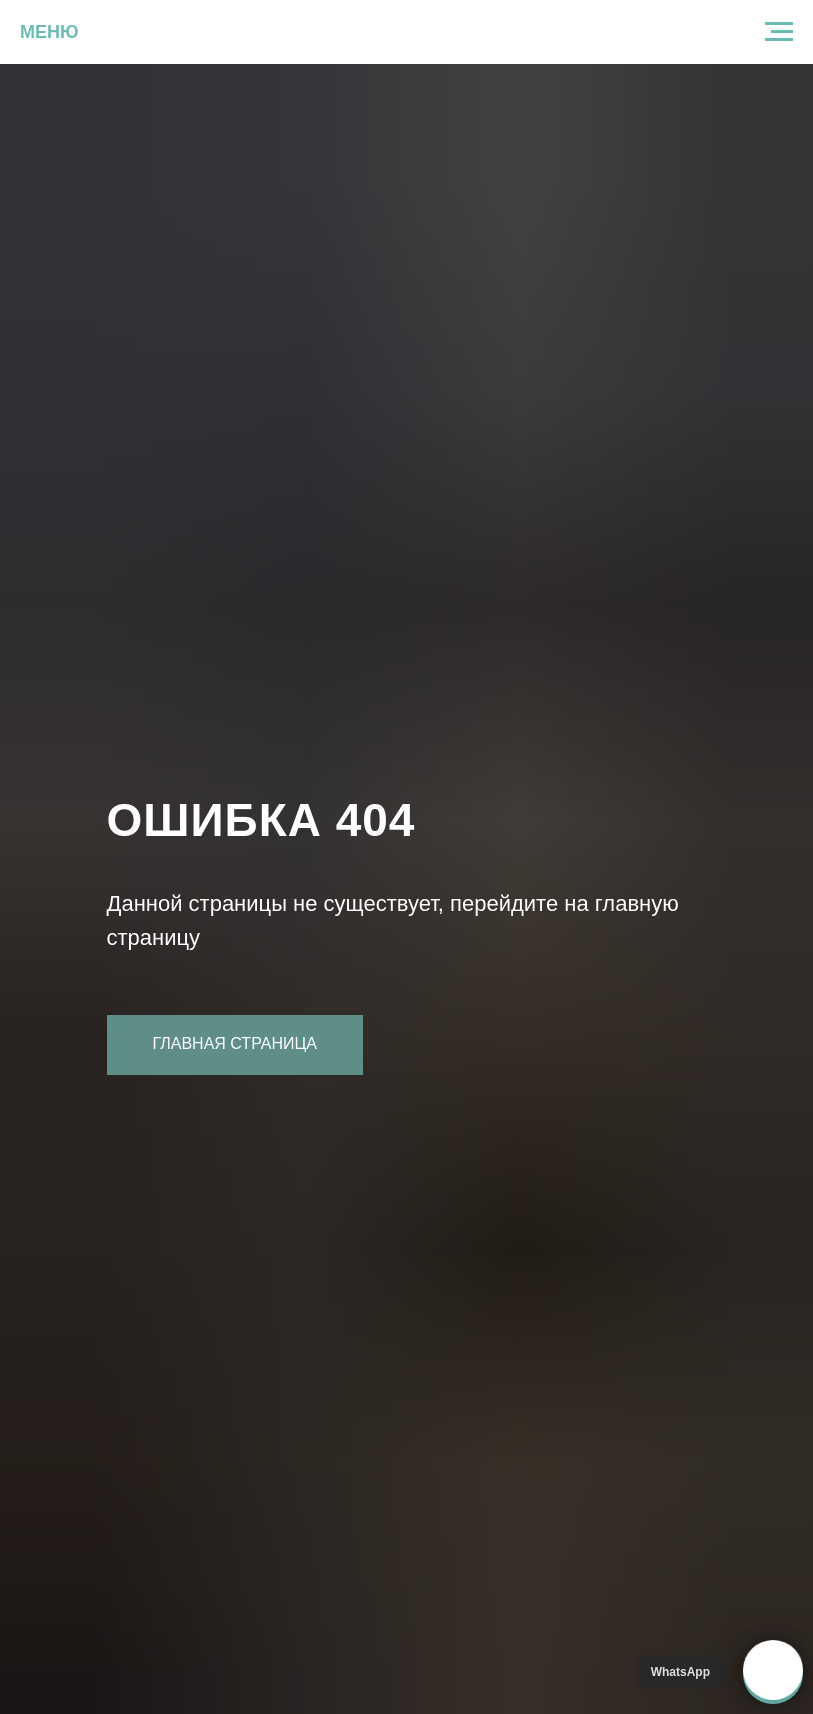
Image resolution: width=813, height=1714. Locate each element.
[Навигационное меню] (779, 32)
